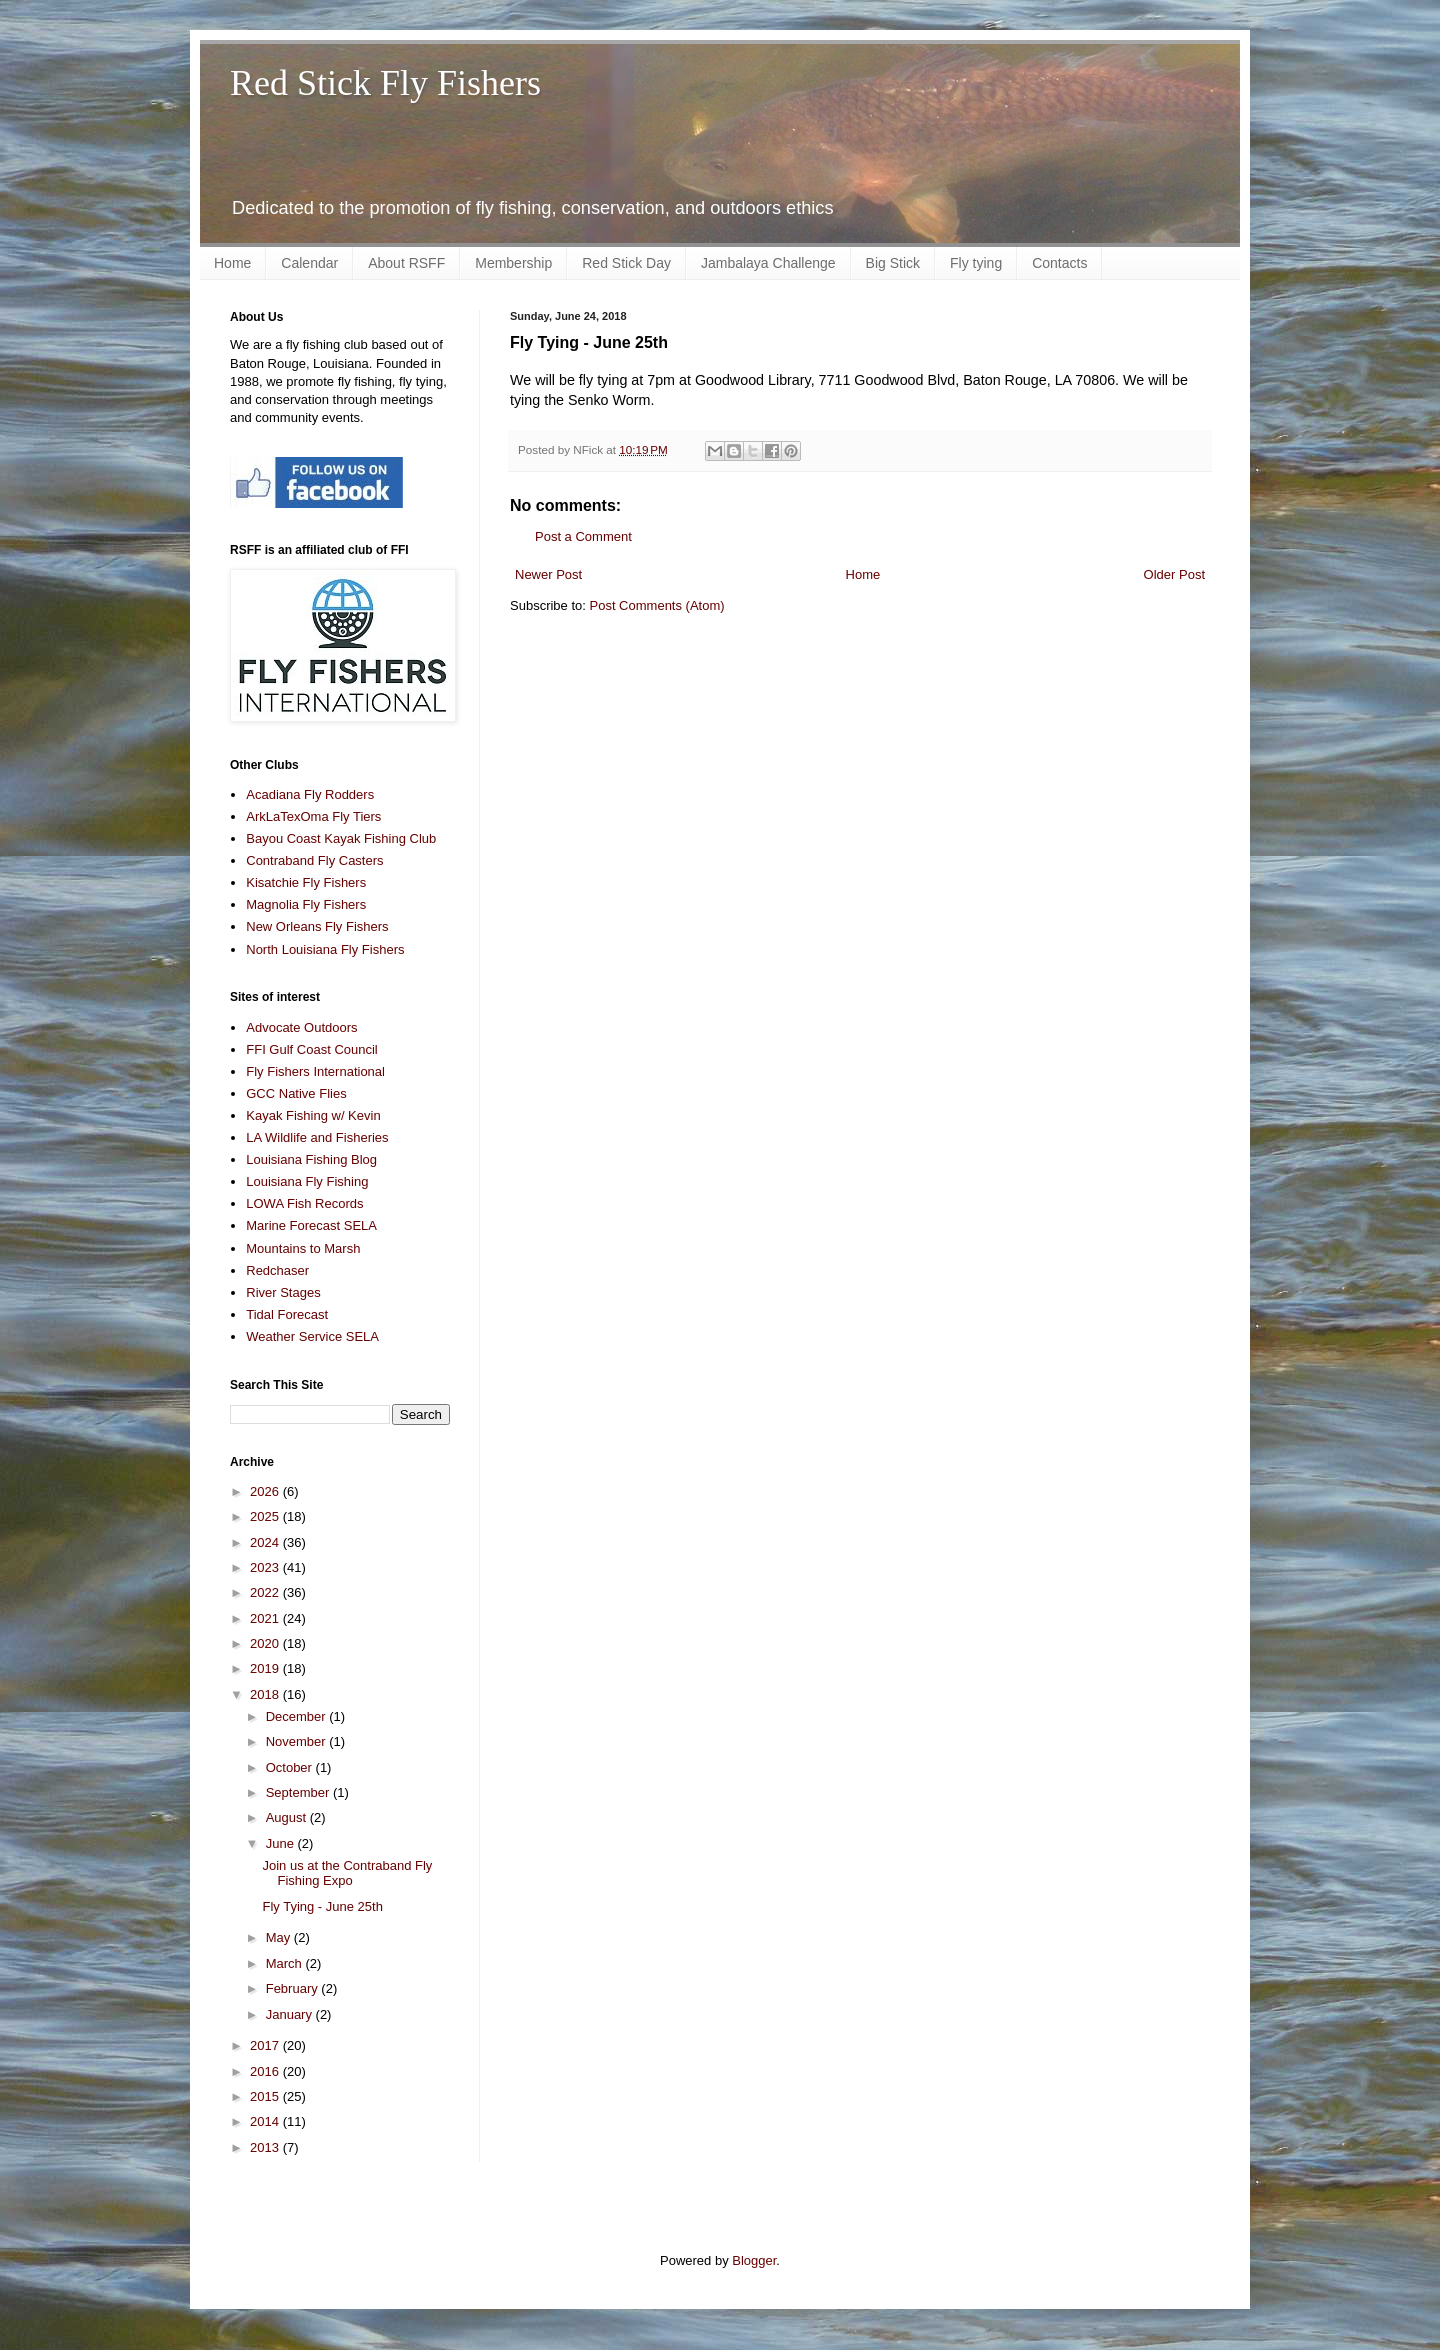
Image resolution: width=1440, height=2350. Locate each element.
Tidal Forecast (287, 1314)
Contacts (1059, 263)
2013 (266, 2147)
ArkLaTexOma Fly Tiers (313, 816)
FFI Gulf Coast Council (312, 1049)
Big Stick (893, 263)
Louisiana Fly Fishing (307, 1181)
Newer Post (548, 574)
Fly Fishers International (315, 1071)
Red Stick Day (626, 263)
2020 (266, 1643)
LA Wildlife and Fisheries (317, 1137)
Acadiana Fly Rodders (310, 794)
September (299, 1792)
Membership (513, 263)
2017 (266, 2045)
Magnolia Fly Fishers (306, 904)
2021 (266, 1618)
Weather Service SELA (312, 1336)
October (291, 1767)
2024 (266, 1542)
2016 (266, 2071)
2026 (266, 1491)
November (298, 1741)
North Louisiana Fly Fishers (325, 949)
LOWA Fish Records (304, 1203)
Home (232, 263)
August (288, 1817)
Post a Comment (583, 536)
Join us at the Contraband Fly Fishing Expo (347, 1873)
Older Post (1174, 574)
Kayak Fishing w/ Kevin (313, 1115)
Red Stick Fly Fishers (385, 83)
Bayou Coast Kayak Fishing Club (341, 838)
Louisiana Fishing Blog (311, 1159)
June (282, 1843)
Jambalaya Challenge (768, 263)
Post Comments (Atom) (657, 605)
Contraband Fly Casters (314, 860)
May (280, 1937)
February (294, 1988)
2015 (266, 2096)
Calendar (309, 263)
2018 (266, 1694)
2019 (266, 1668)
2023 (266, 1567)
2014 (266, 2121)
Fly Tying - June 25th (322, 1906)
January (291, 2014)
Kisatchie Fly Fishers (306, 882)
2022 (266, 1592)
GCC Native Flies (296, 1093)
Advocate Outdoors (301, 1027)
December (298, 1716)
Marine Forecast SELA (311, 1225)
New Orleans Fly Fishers (317, 926)
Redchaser (277, 1270)
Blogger (754, 2260)
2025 (266, 1516)
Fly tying (976, 263)
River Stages (283, 1292)
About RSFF (406, 263)
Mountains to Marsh (303, 1248)
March (286, 1963)
